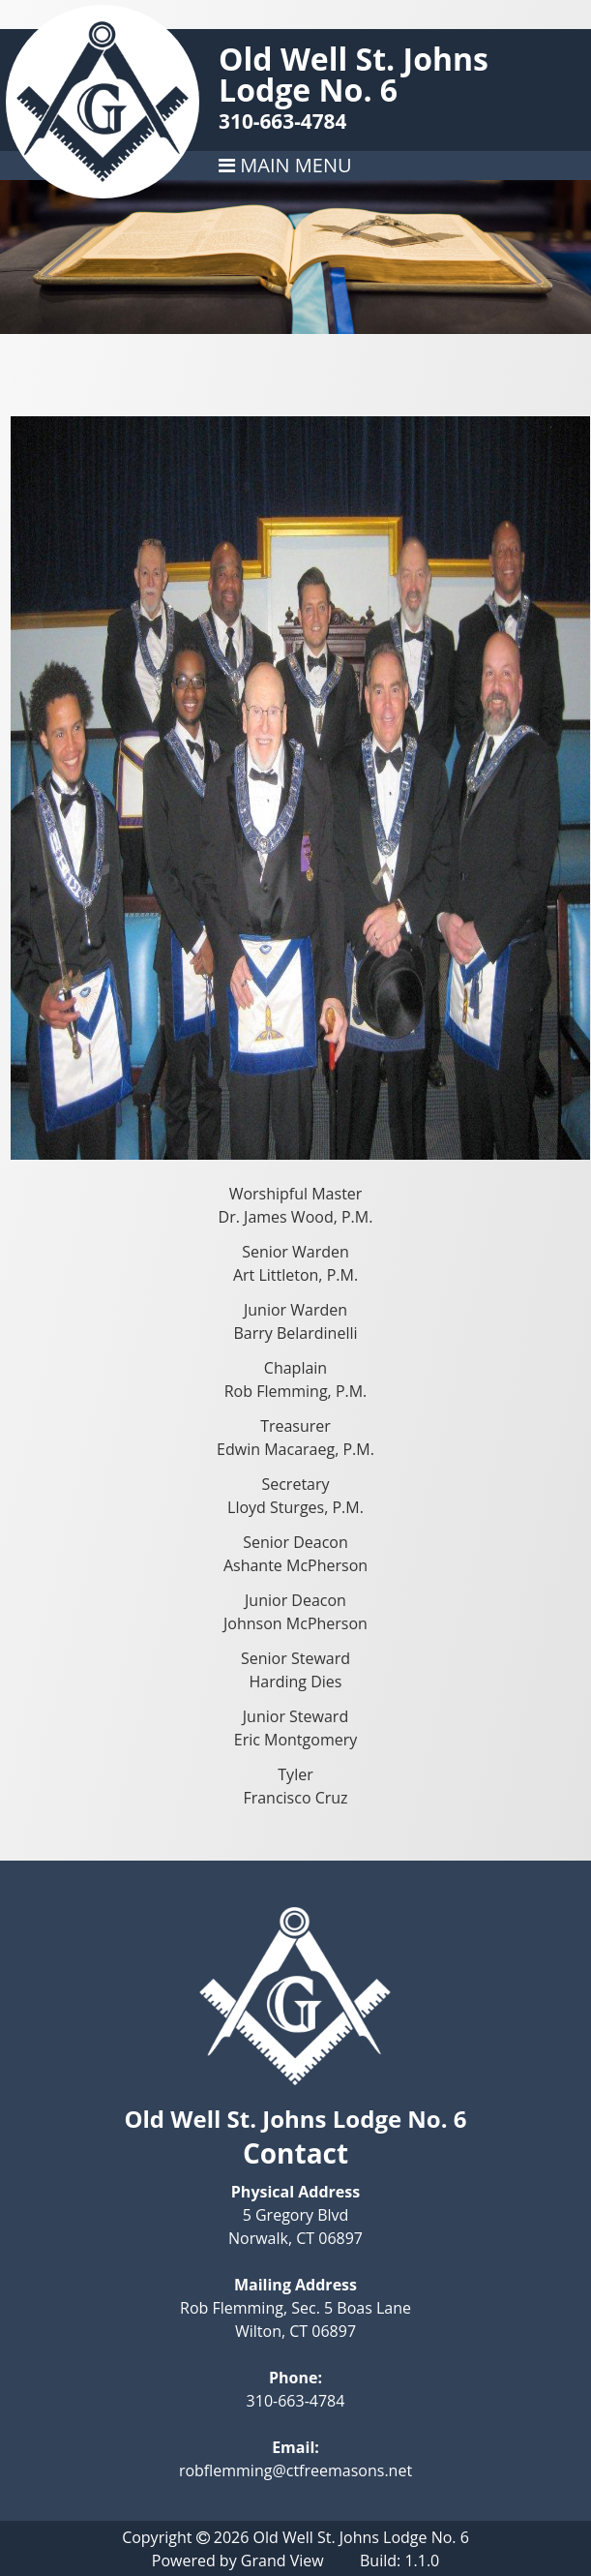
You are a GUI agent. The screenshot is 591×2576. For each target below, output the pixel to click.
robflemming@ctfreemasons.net (295, 2470)
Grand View (282, 2560)
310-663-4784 (282, 121)
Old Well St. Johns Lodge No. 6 (353, 74)
